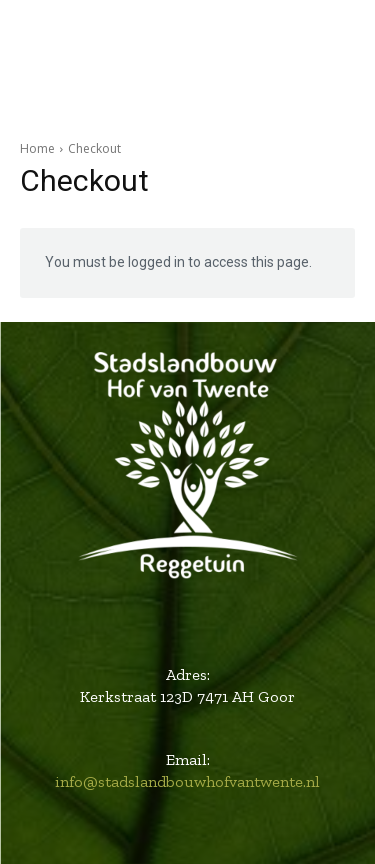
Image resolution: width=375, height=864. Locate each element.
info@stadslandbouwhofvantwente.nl (187, 781)
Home (37, 148)
